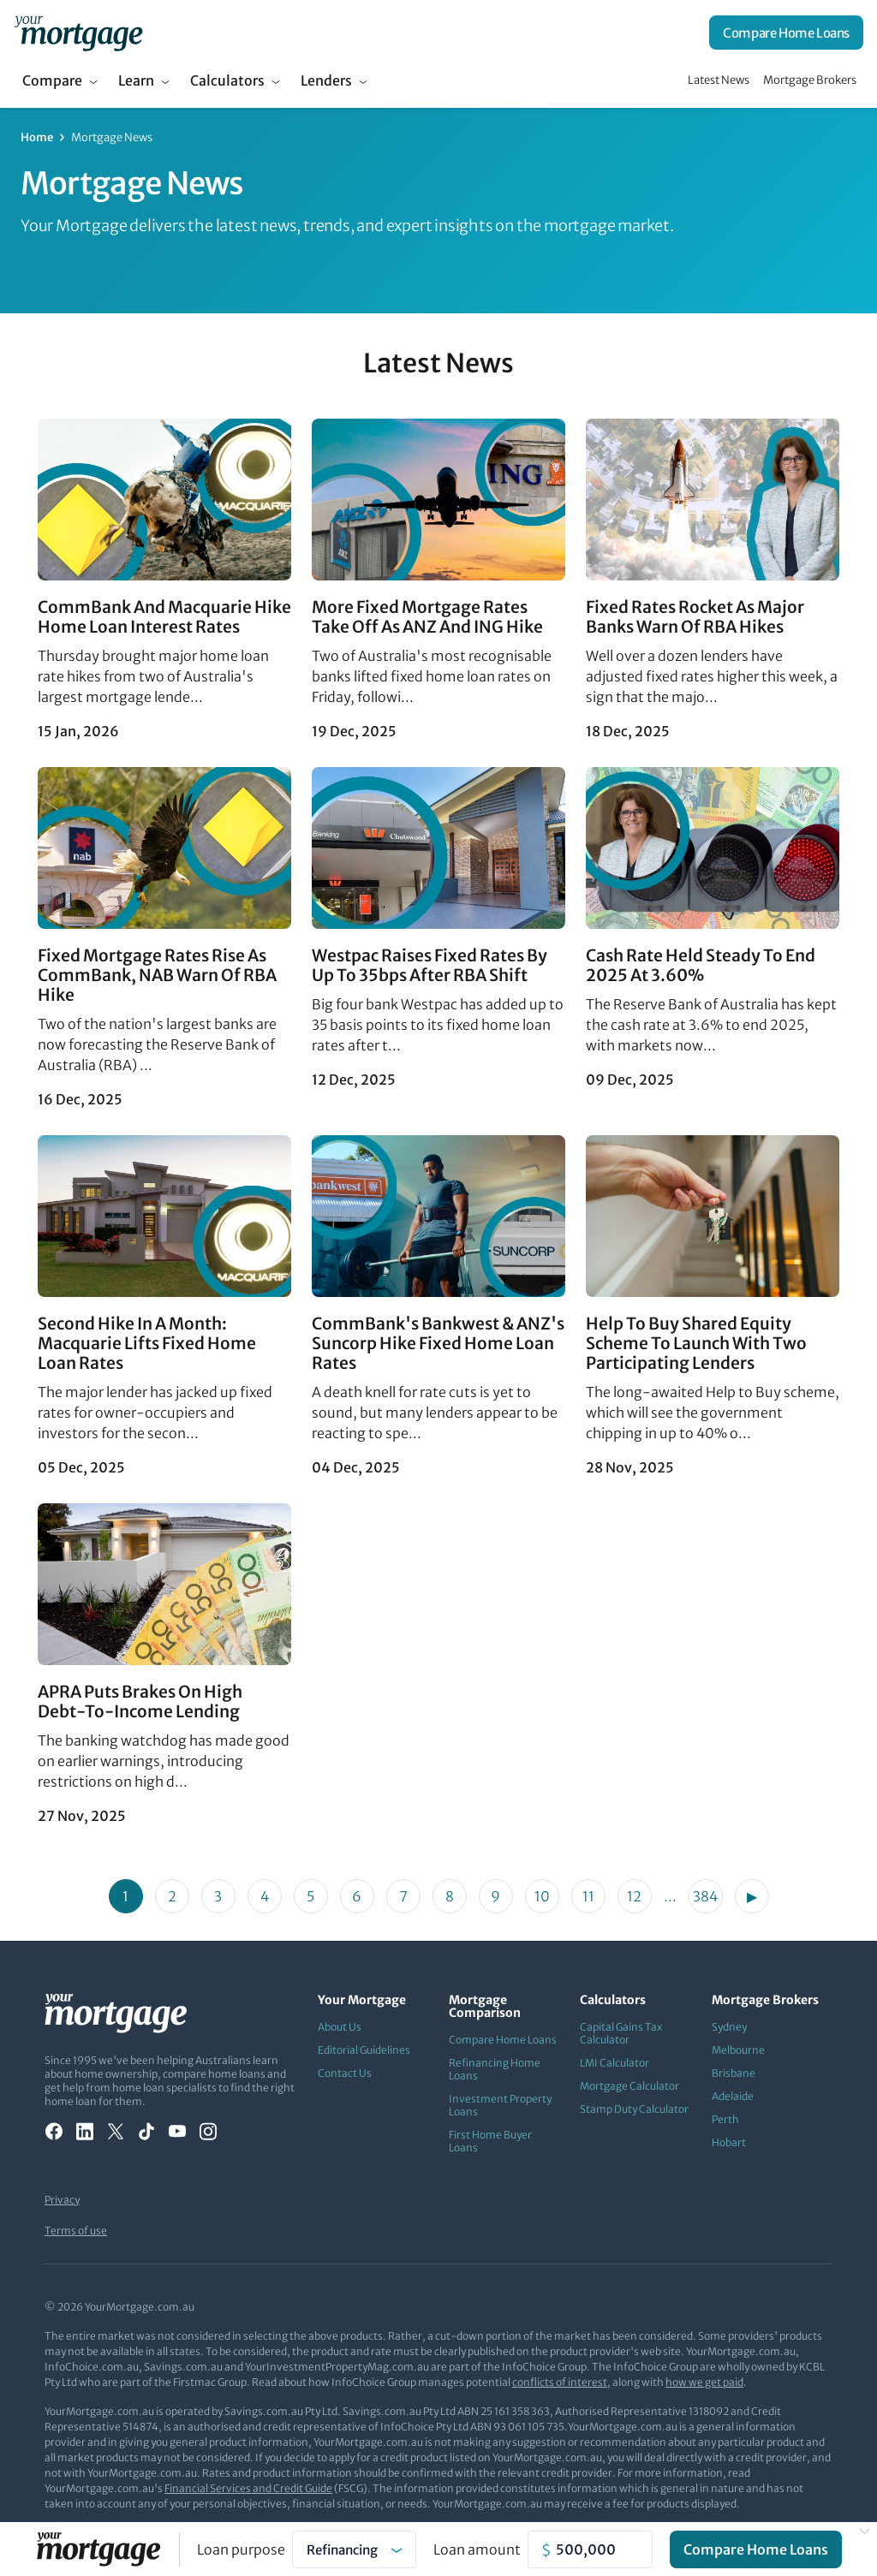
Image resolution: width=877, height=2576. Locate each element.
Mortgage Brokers (809, 80)
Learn (136, 80)
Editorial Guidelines (364, 2050)
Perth (725, 2119)
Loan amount (477, 2549)
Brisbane (733, 2073)
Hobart (729, 2142)
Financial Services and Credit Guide (248, 2488)
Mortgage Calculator (629, 2085)
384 (705, 1896)
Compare (52, 80)
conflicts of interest (559, 2382)
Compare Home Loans (786, 33)
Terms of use (76, 2230)
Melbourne (738, 2050)
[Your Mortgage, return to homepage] (78, 32)
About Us (339, 2026)
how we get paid (704, 2382)
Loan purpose (241, 2549)
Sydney (729, 2026)
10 (542, 1896)
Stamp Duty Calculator (634, 2109)
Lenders (326, 80)
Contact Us (345, 2073)
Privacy (62, 2199)
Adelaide (733, 2096)
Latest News (718, 80)
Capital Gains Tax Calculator (621, 2033)
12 (634, 1896)
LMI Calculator (614, 2062)
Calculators (227, 80)
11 (588, 1896)
